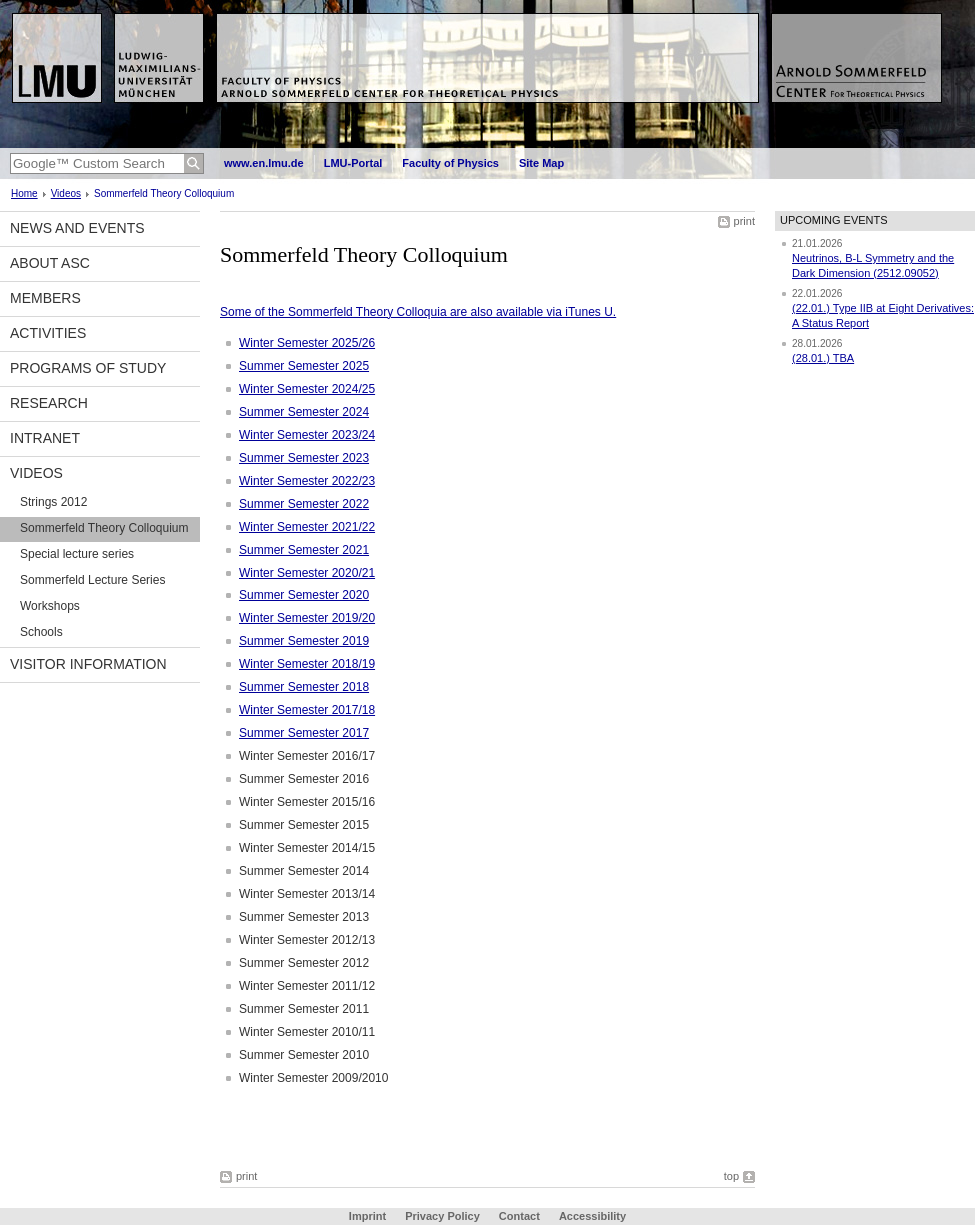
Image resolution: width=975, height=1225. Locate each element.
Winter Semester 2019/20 (307, 618)
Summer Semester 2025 (304, 366)
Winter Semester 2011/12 (307, 986)
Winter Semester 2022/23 (307, 481)
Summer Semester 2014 (304, 871)
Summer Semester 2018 (304, 687)
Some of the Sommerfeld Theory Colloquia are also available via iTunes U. (418, 312)
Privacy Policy (442, 1216)
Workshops (50, 606)
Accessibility (592, 1216)
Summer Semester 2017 (304, 733)
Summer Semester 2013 (304, 917)
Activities (48, 333)
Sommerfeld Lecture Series (92, 580)
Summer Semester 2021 (304, 550)
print (744, 221)
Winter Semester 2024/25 (307, 389)
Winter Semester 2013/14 (307, 894)
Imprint (367, 1216)
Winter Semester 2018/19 (307, 664)
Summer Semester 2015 (304, 825)
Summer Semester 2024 (304, 412)
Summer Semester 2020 (304, 595)
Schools (41, 632)
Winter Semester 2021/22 (307, 527)
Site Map (541, 163)
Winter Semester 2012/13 (307, 940)
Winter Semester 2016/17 (307, 756)
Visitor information (88, 664)
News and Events (77, 228)
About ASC (50, 263)
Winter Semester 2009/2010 (313, 1078)
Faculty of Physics (450, 163)
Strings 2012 (53, 502)
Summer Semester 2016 (304, 779)
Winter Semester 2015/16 (307, 802)
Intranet (45, 438)
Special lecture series (77, 554)
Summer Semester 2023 (304, 458)
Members (45, 298)
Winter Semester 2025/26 (307, 343)
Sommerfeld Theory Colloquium (104, 528)
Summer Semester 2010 (304, 1055)
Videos (66, 193)
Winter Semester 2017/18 (307, 710)
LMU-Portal (353, 163)
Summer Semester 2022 (304, 504)
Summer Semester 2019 (304, 641)
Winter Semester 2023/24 (307, 435)
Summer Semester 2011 (304, 1009)
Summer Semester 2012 (304, 963)
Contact (519, 1216)
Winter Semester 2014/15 (307, 848)
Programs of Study (88, 368)
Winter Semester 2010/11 (307, 1032)
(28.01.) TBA (823, 358)
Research (49, 403)
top (731, 1176)
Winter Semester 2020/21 (307, 573)
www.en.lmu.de (264, 163)
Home (24, 193)
